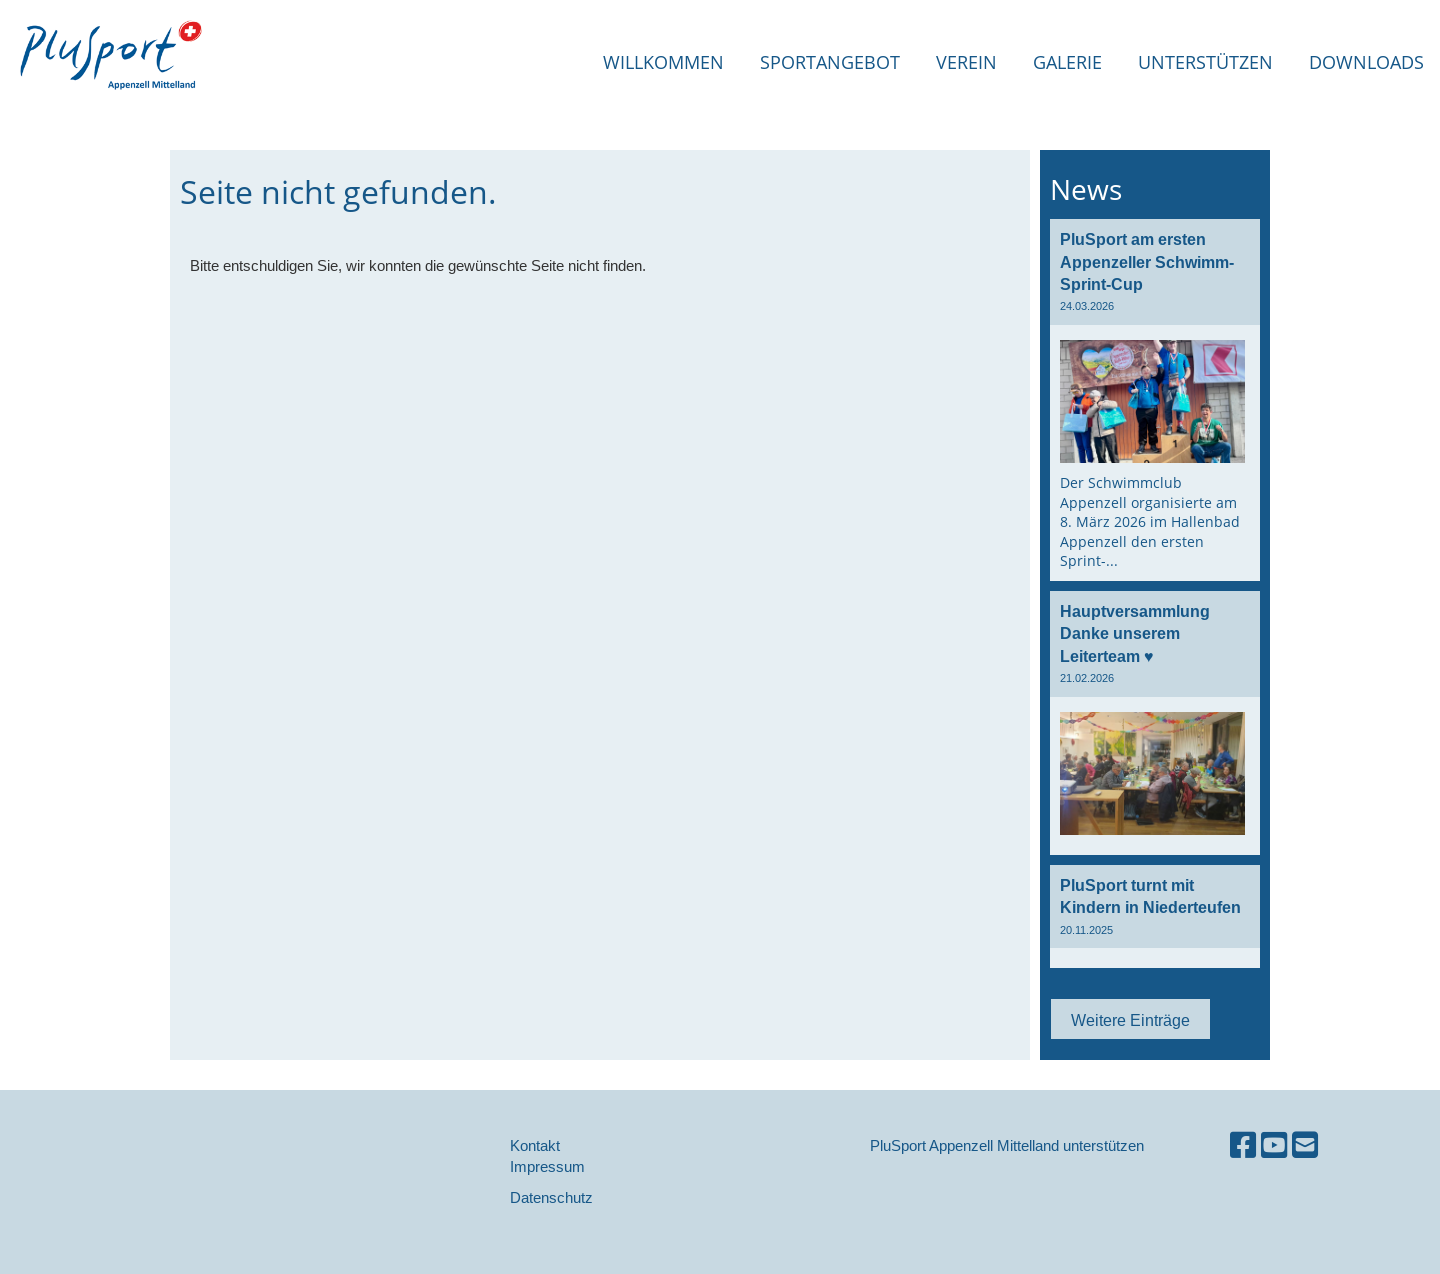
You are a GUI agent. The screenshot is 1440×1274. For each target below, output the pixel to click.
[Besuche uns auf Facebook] (1243, 1145)
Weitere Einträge (1130, 1020)
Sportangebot (830, 62)
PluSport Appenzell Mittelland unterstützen (1007, 1145)
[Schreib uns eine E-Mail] (1305, 1145)
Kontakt (535, 1145)
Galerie (1067, 62)
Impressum (547, 1166)
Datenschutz (551, 1197)
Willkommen (663, 62)
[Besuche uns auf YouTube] (1274, 1145)
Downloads (1366, 62)
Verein (966, 62)
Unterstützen (1205, 62)
